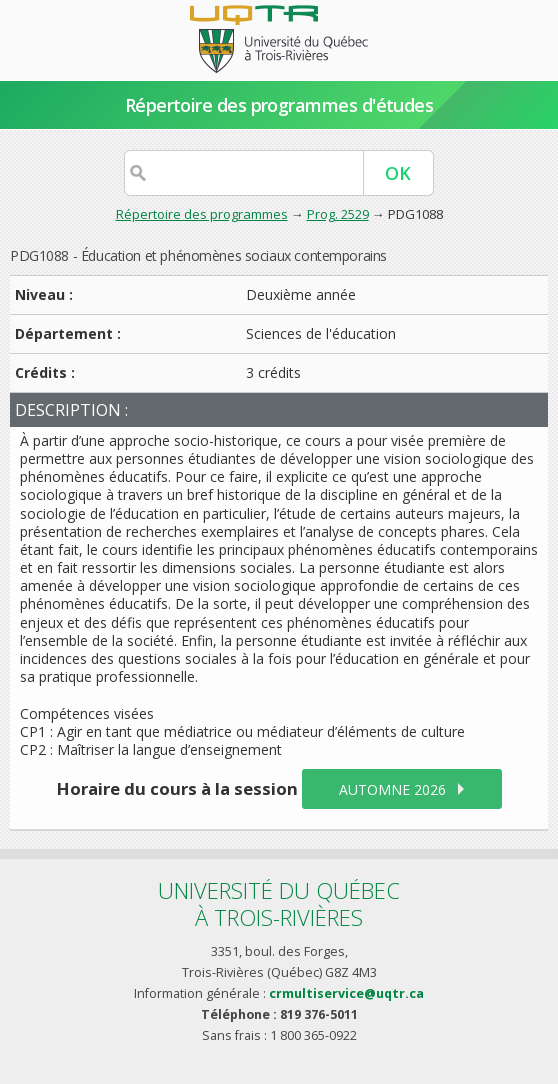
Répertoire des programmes (202, 214)
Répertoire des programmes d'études (279, 105)
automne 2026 (392, 789)
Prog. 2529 (338, 214)
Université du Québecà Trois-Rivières (279, 903)
